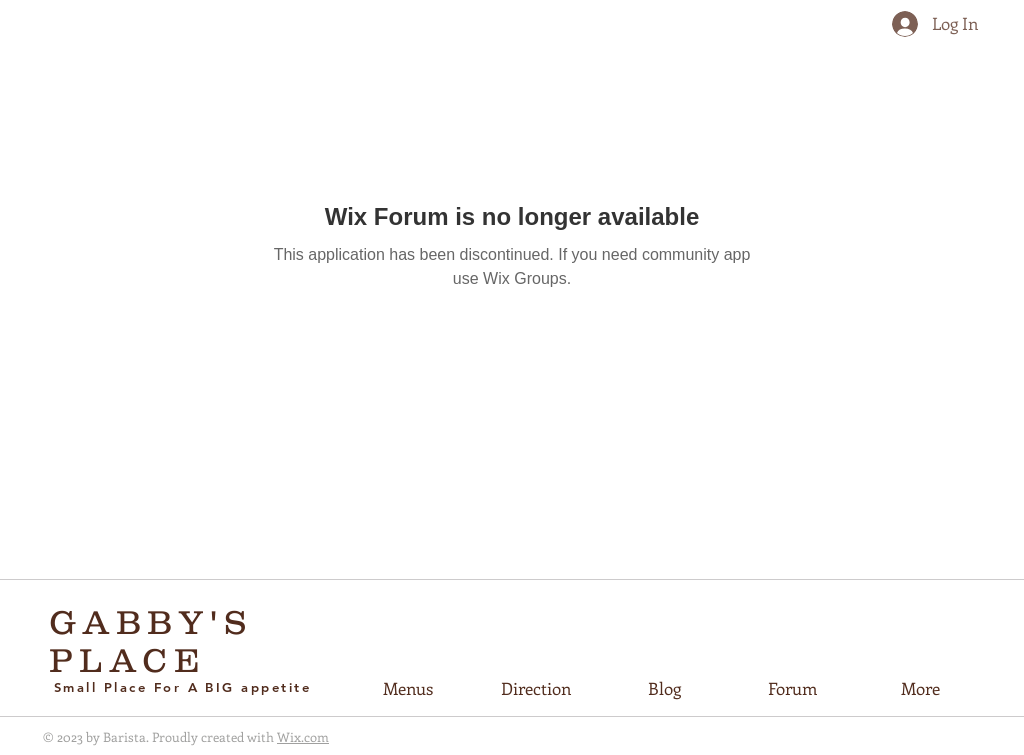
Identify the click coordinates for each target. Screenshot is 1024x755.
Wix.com (303, 736)
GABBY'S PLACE (151, 641)
